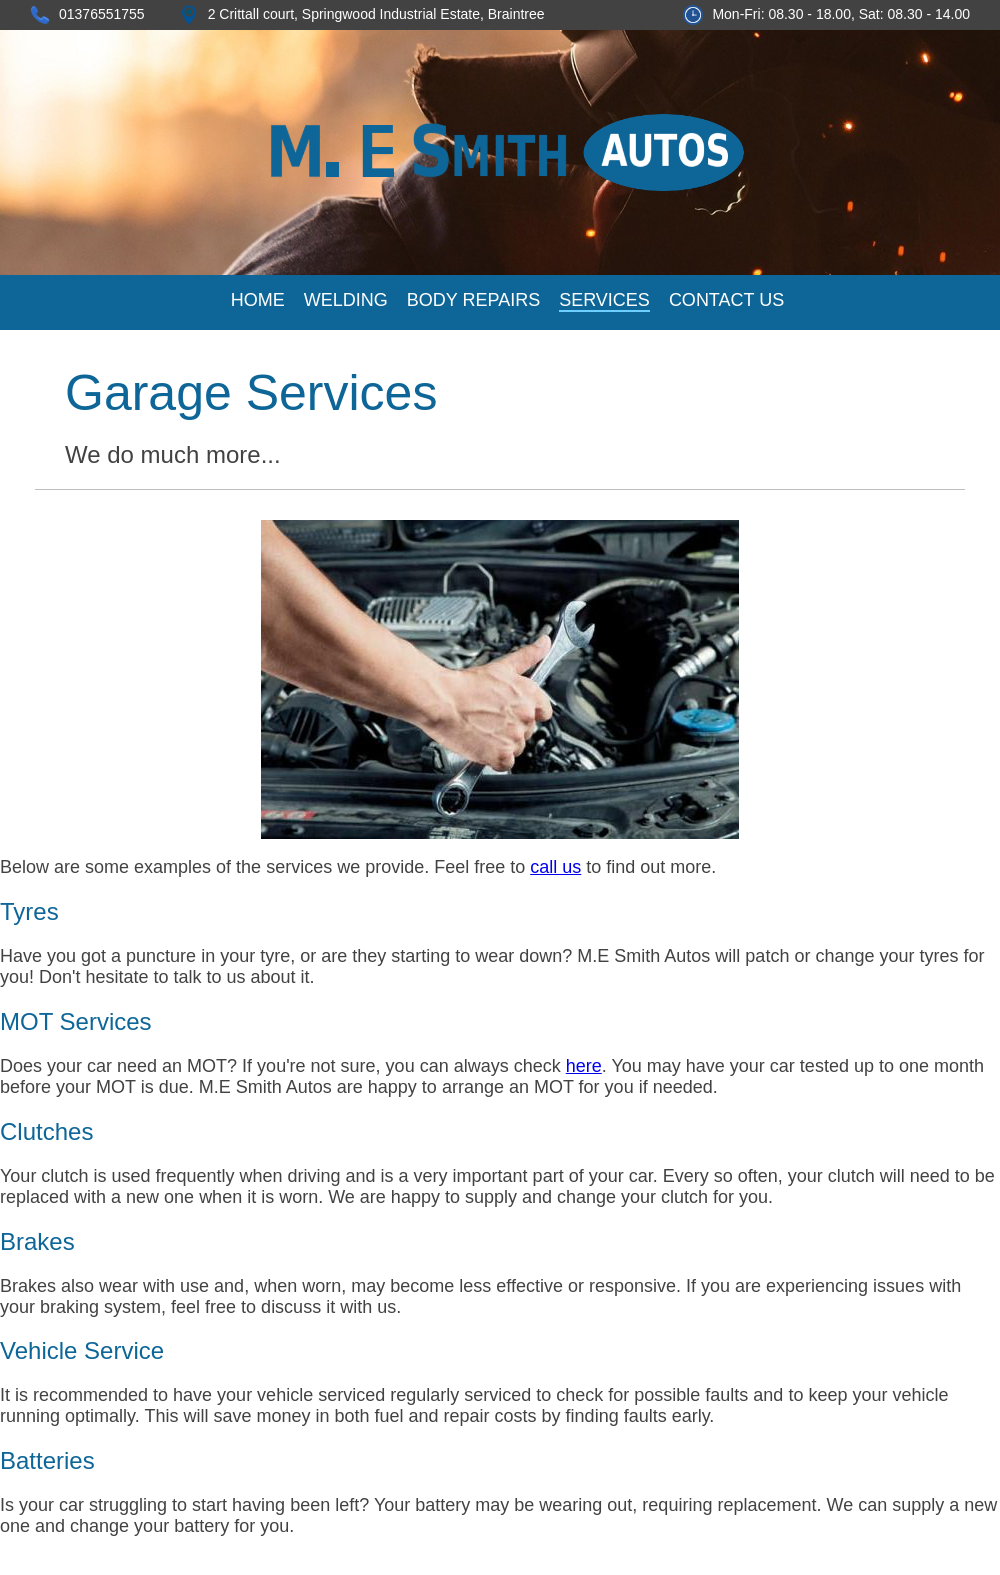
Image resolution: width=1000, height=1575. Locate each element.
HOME (258, 300)
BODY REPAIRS (473, 300)
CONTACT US (726, 300)
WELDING (346, 300)
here (584, 1066)
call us (555, 867)
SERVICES (604, 300)
